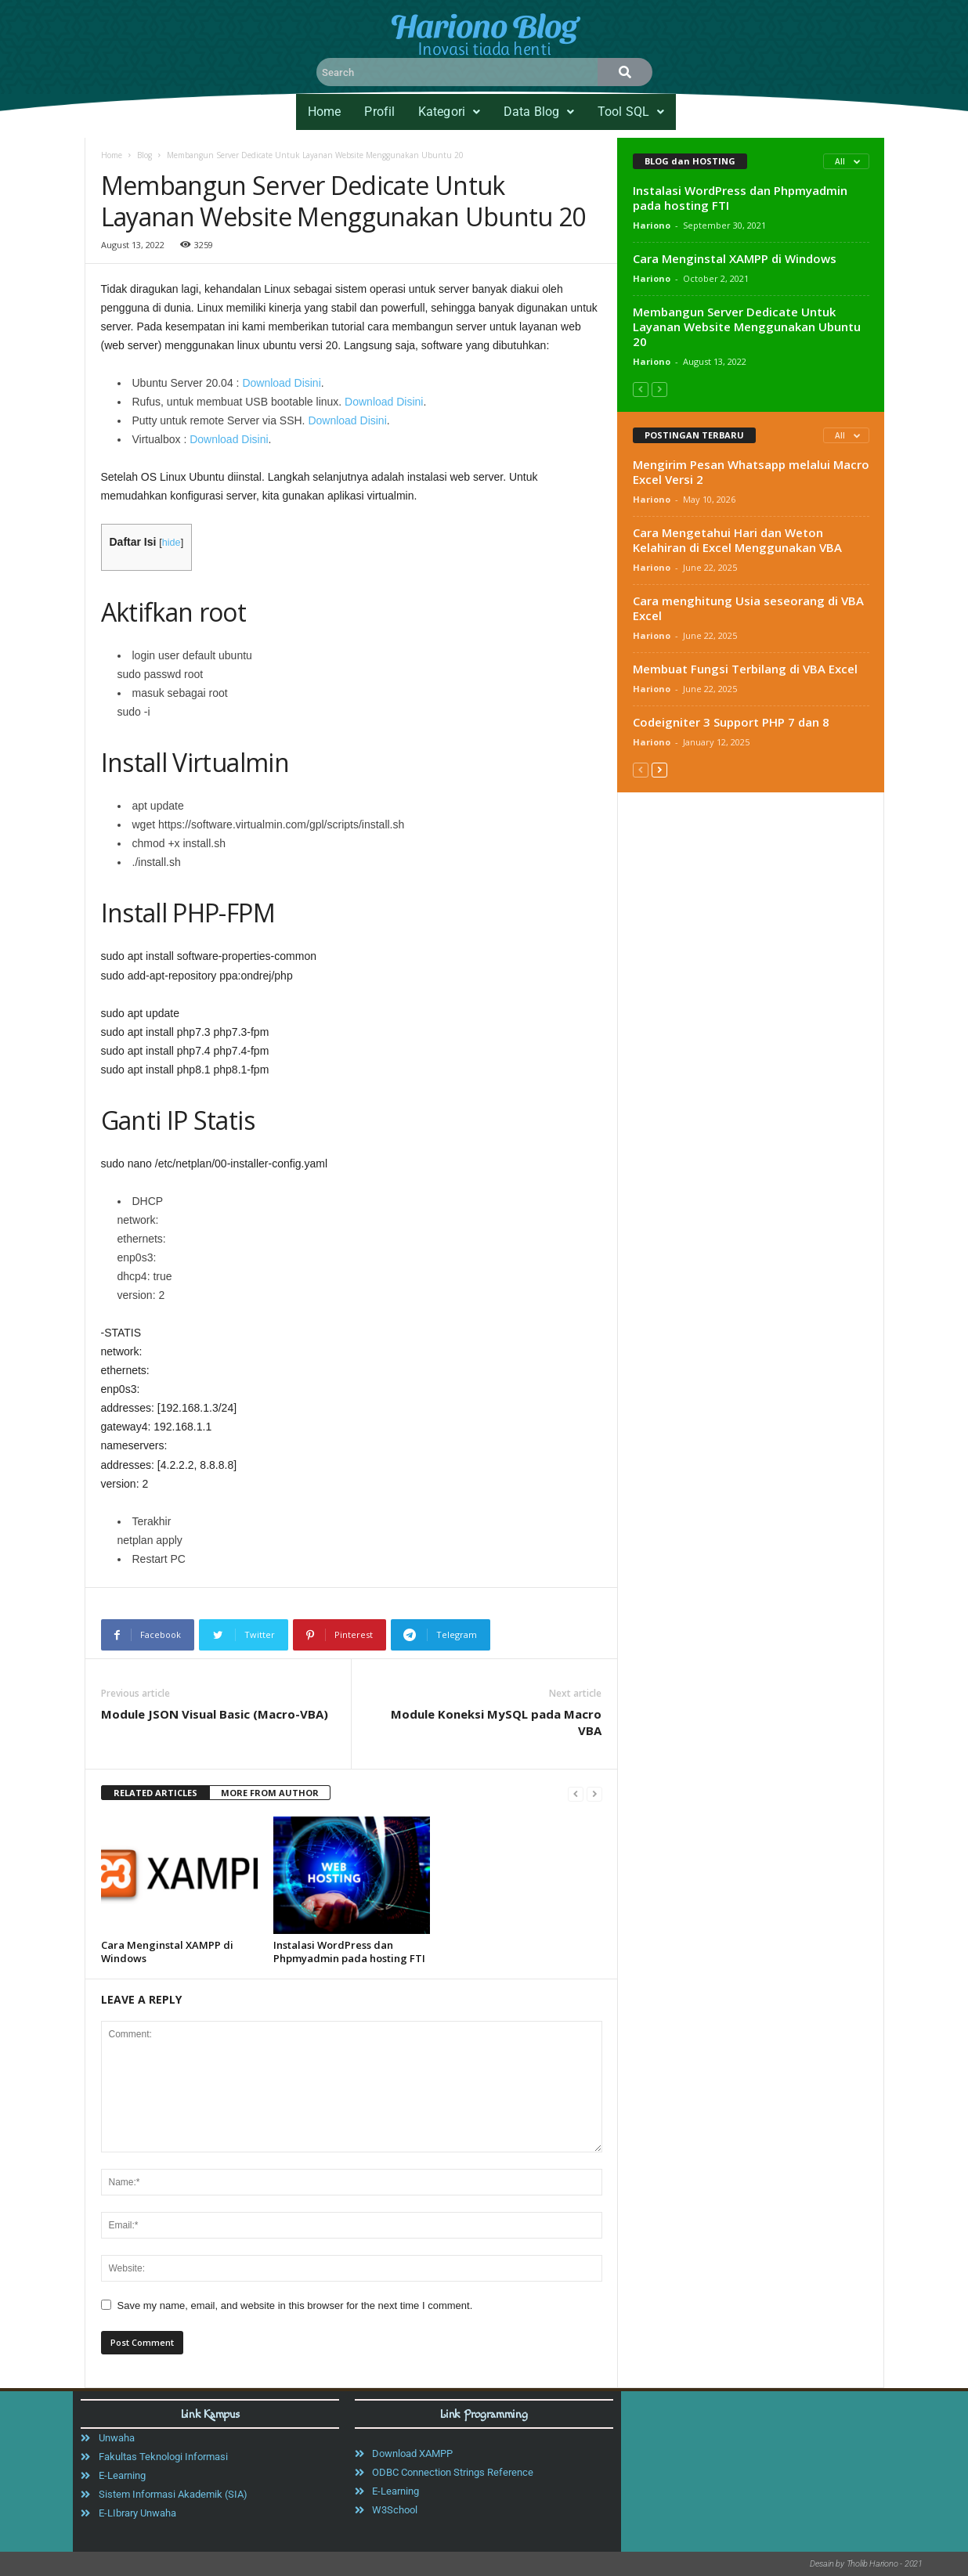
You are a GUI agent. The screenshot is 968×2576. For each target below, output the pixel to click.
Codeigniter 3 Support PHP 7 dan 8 (731, 722)
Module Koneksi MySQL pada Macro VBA (496, 1722)
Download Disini (281, 383)
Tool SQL (631, 111)
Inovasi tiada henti (484, 49)
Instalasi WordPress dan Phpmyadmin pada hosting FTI (349, 1951)
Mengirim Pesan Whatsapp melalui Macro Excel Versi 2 (751, 471)
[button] (449, 112)
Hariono (651, 225)
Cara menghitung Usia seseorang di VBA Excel (748, 608)
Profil (379, 111)
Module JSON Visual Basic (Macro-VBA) (214, 1714)
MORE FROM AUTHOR (270, 1793)
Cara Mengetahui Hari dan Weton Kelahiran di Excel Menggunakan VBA (737, 540)
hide (171, 542)
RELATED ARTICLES (155, 1793)
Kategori (449, 111)
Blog (144, 155)
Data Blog (539, 111)
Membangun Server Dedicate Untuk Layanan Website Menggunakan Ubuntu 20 (747, 326)
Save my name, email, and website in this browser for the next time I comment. (295, 2305)
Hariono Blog (483, 24)
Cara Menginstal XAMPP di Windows (167, 1951)
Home (324, 111)
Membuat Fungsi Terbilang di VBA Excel (745, 668)
